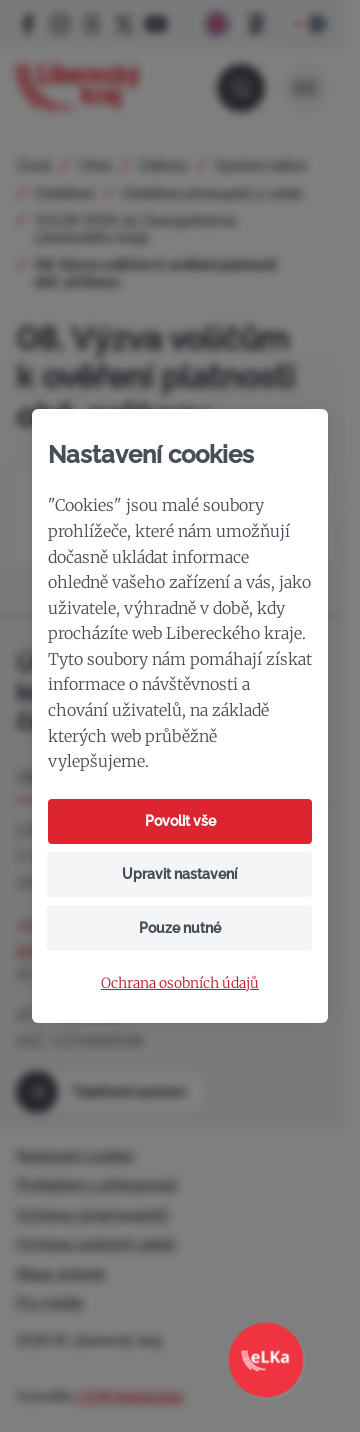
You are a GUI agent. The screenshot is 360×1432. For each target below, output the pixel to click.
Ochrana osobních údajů (180, 983)
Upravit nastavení (179, 874)
